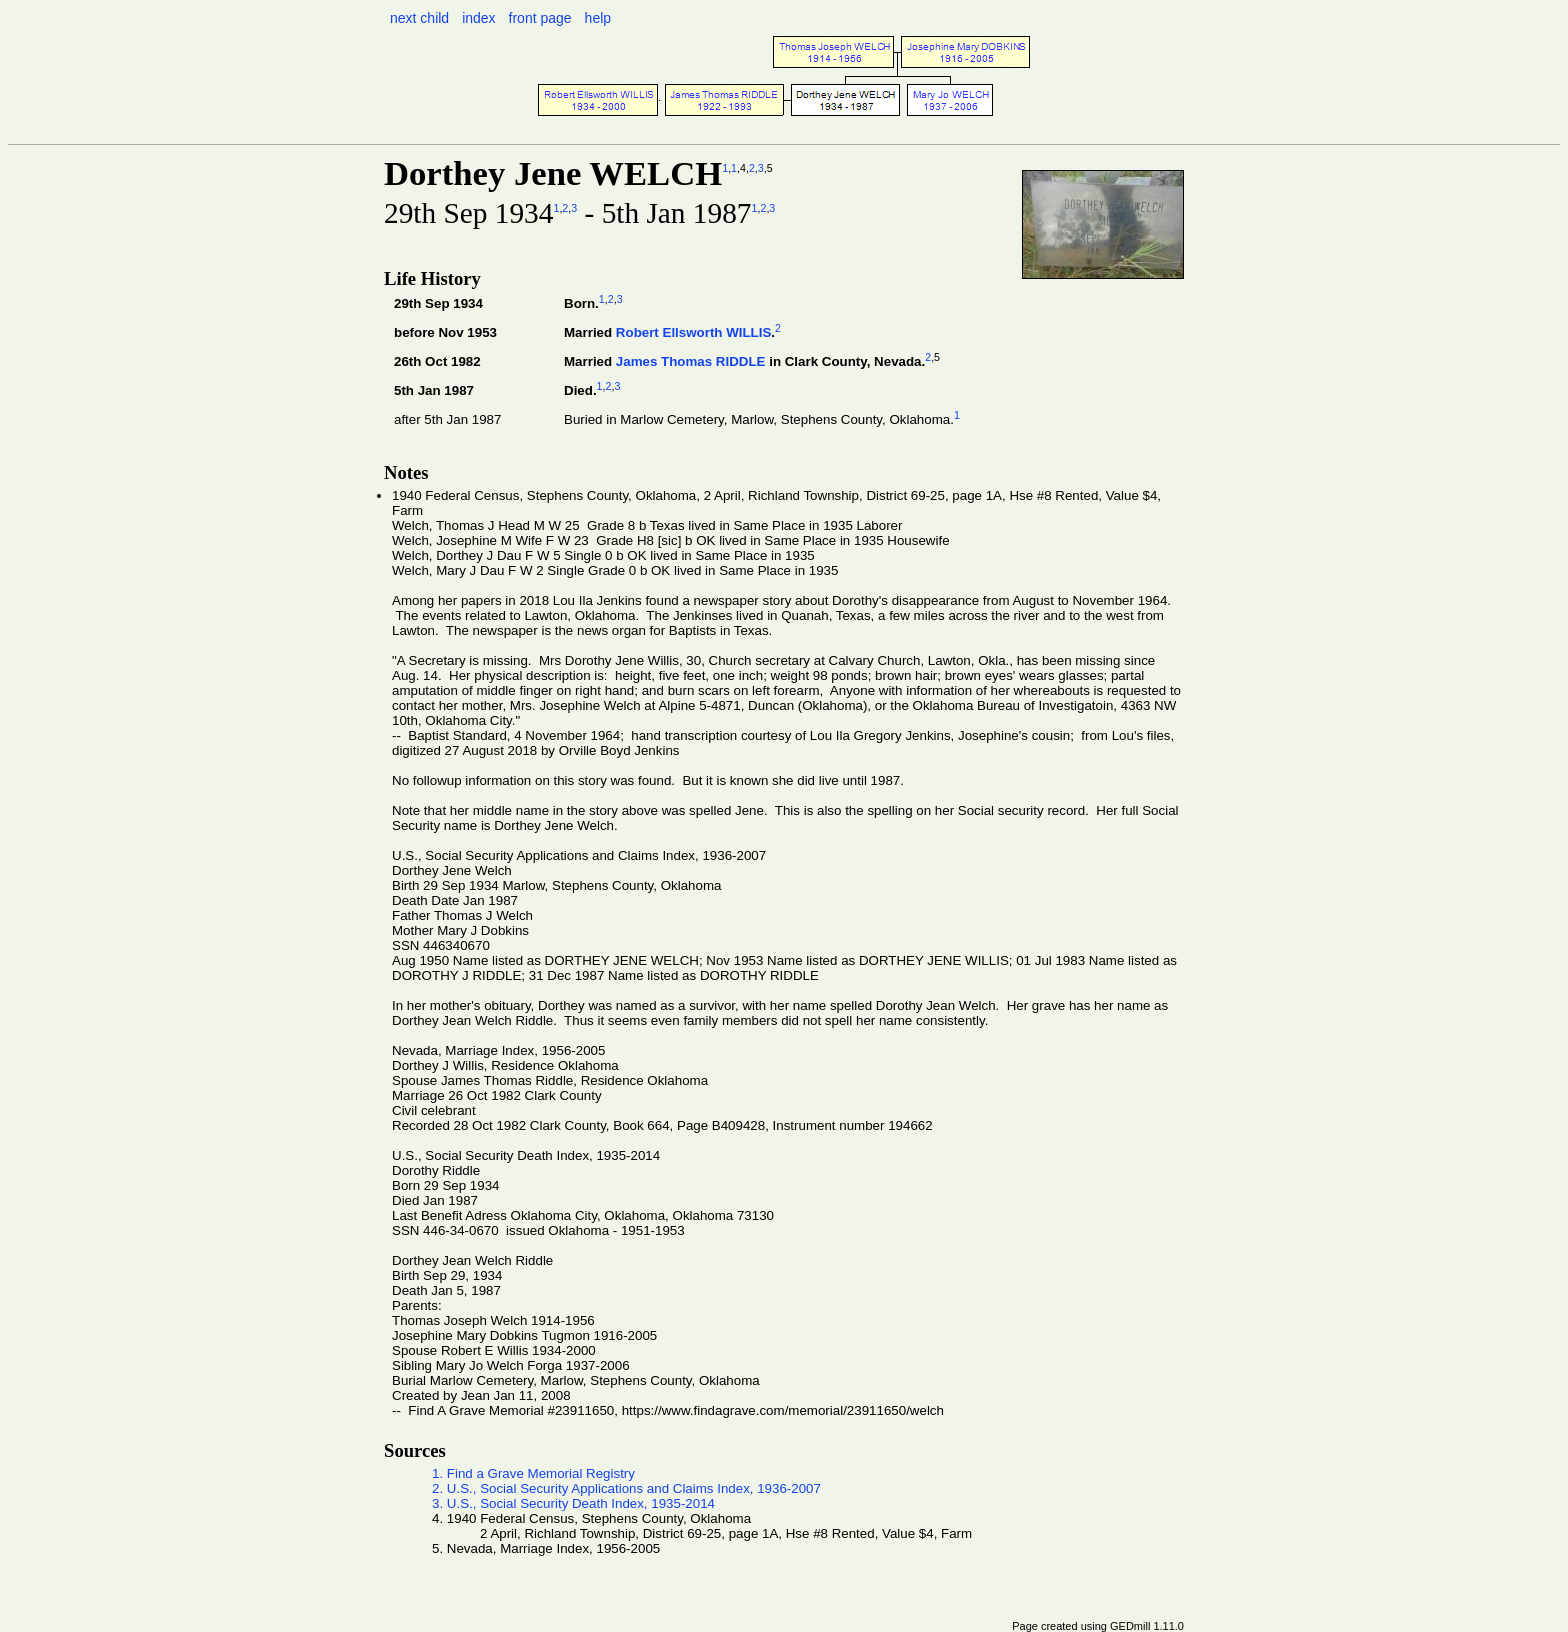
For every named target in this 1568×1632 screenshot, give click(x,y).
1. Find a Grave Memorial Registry (533, 1473)
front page (540, 18)
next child (419, 18)
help (598, 18)
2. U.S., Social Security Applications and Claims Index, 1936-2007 (626, 1488)
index (478, 18)
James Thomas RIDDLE (691, 361)
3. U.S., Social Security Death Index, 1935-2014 (573, 1503)
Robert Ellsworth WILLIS (694, 332)
